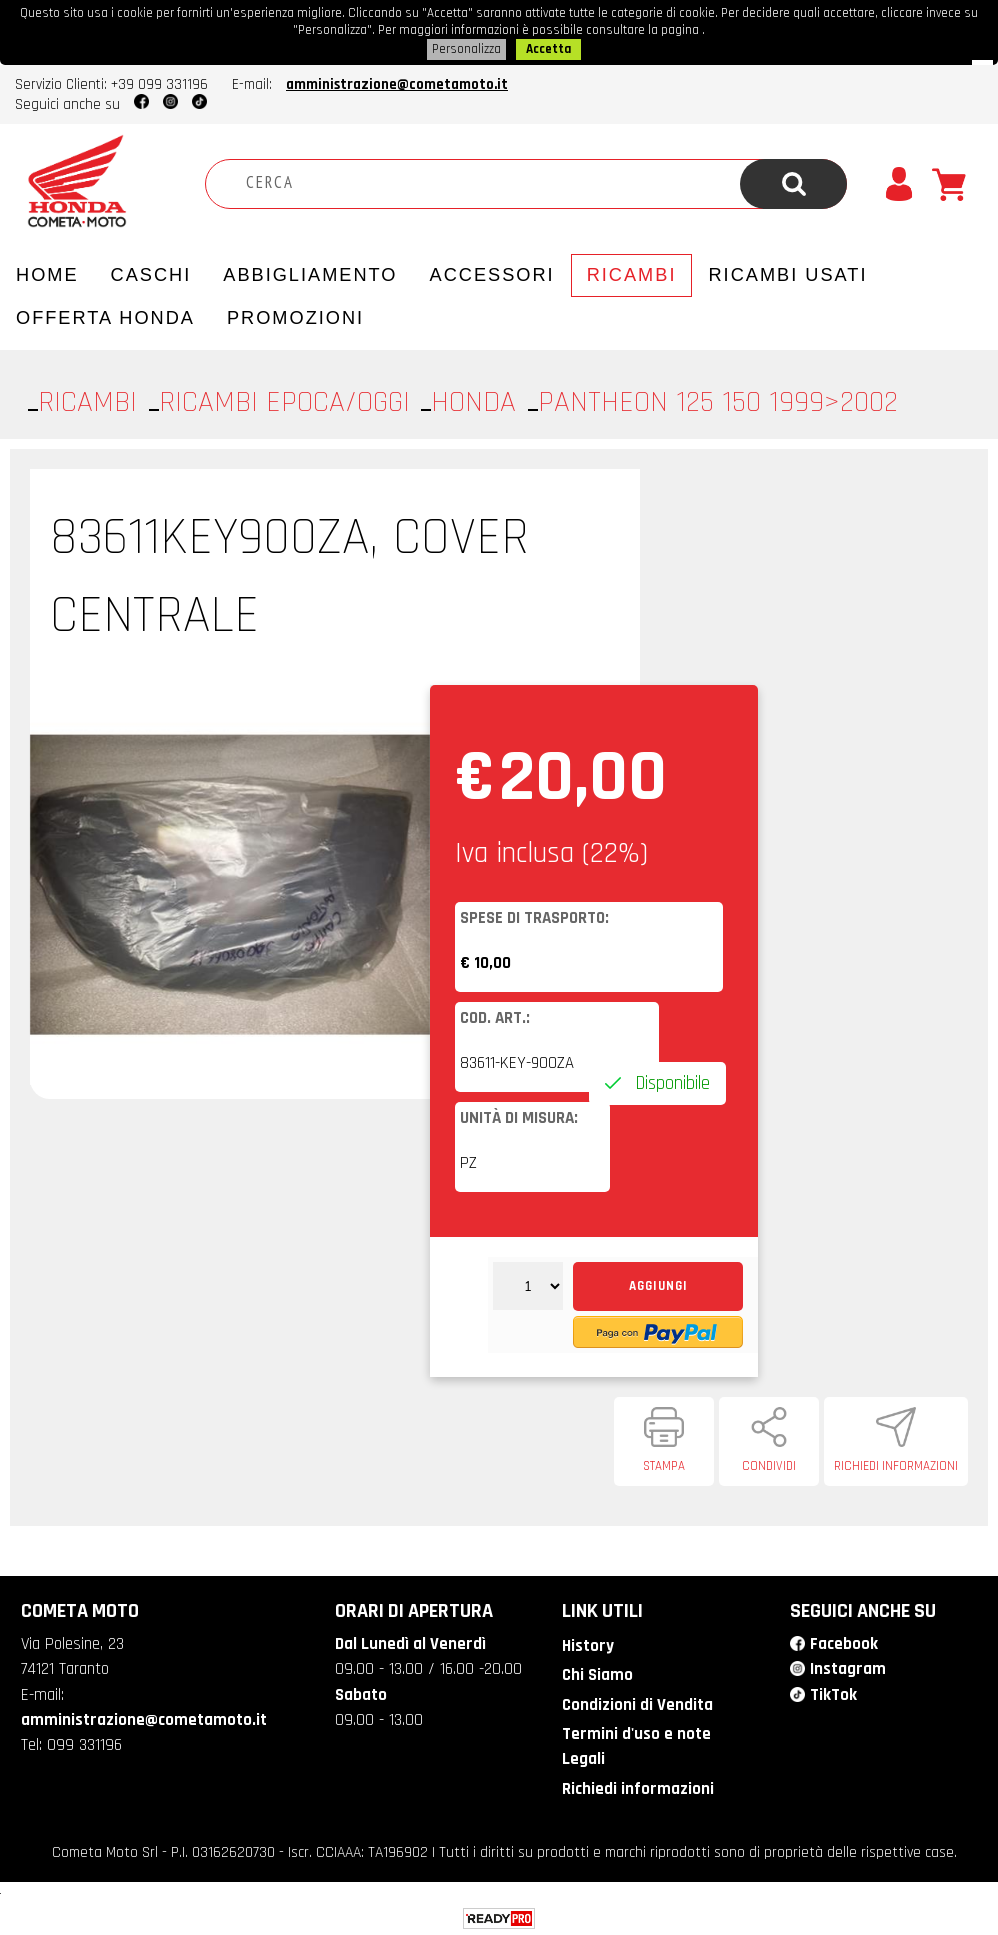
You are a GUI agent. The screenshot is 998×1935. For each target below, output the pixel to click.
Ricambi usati (787, 272)
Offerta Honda (105, 315)
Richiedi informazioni (896, 1463)
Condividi (769, 1463)
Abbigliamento (310, 272)
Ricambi (632, 272)
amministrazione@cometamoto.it (397, 81)
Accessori (492, 272)
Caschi (151, 272)
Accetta (548, 47)
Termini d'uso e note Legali (636, 1743)
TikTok (833, 1692)
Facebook (844, 1641)
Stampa (664, 1463)
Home (47, 272)
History (588, 1643)
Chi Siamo (597, 1672)
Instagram (848, 1666)
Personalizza (466, 47)
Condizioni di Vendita (637, 1702)
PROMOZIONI (295, 315)
